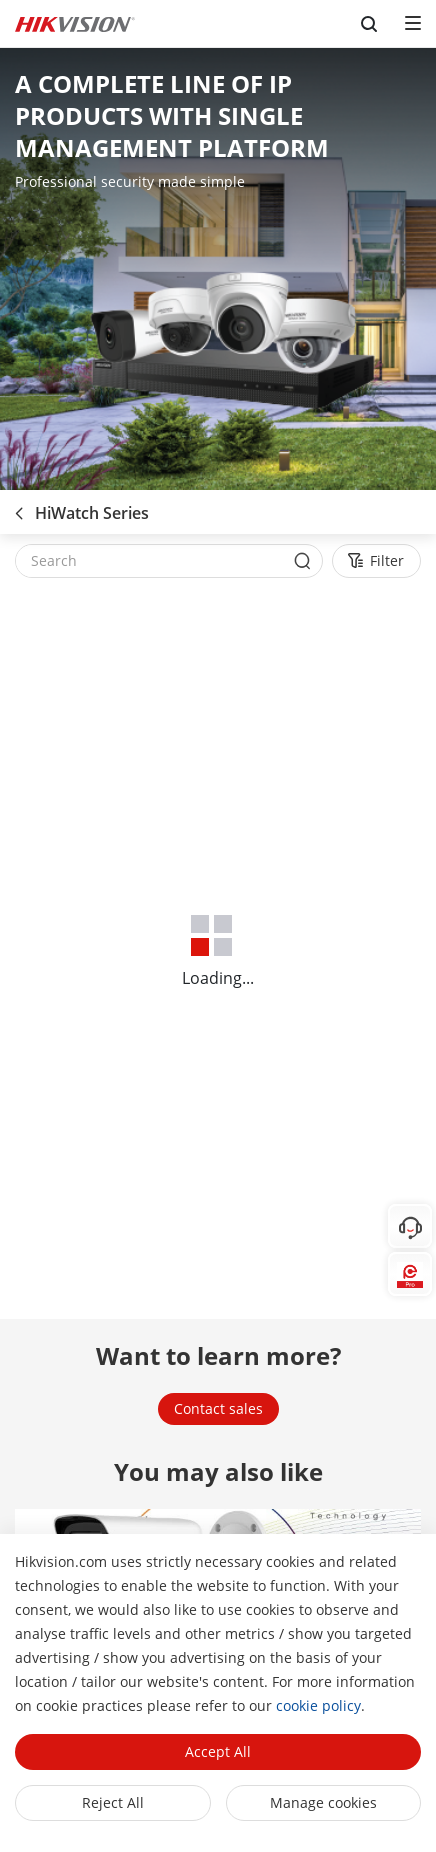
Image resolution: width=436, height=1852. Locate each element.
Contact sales (218, 1408)
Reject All (113, 1802)
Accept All (218, 1751)
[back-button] (19, 507)
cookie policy (318, 1705)
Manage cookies (323, 1802)
